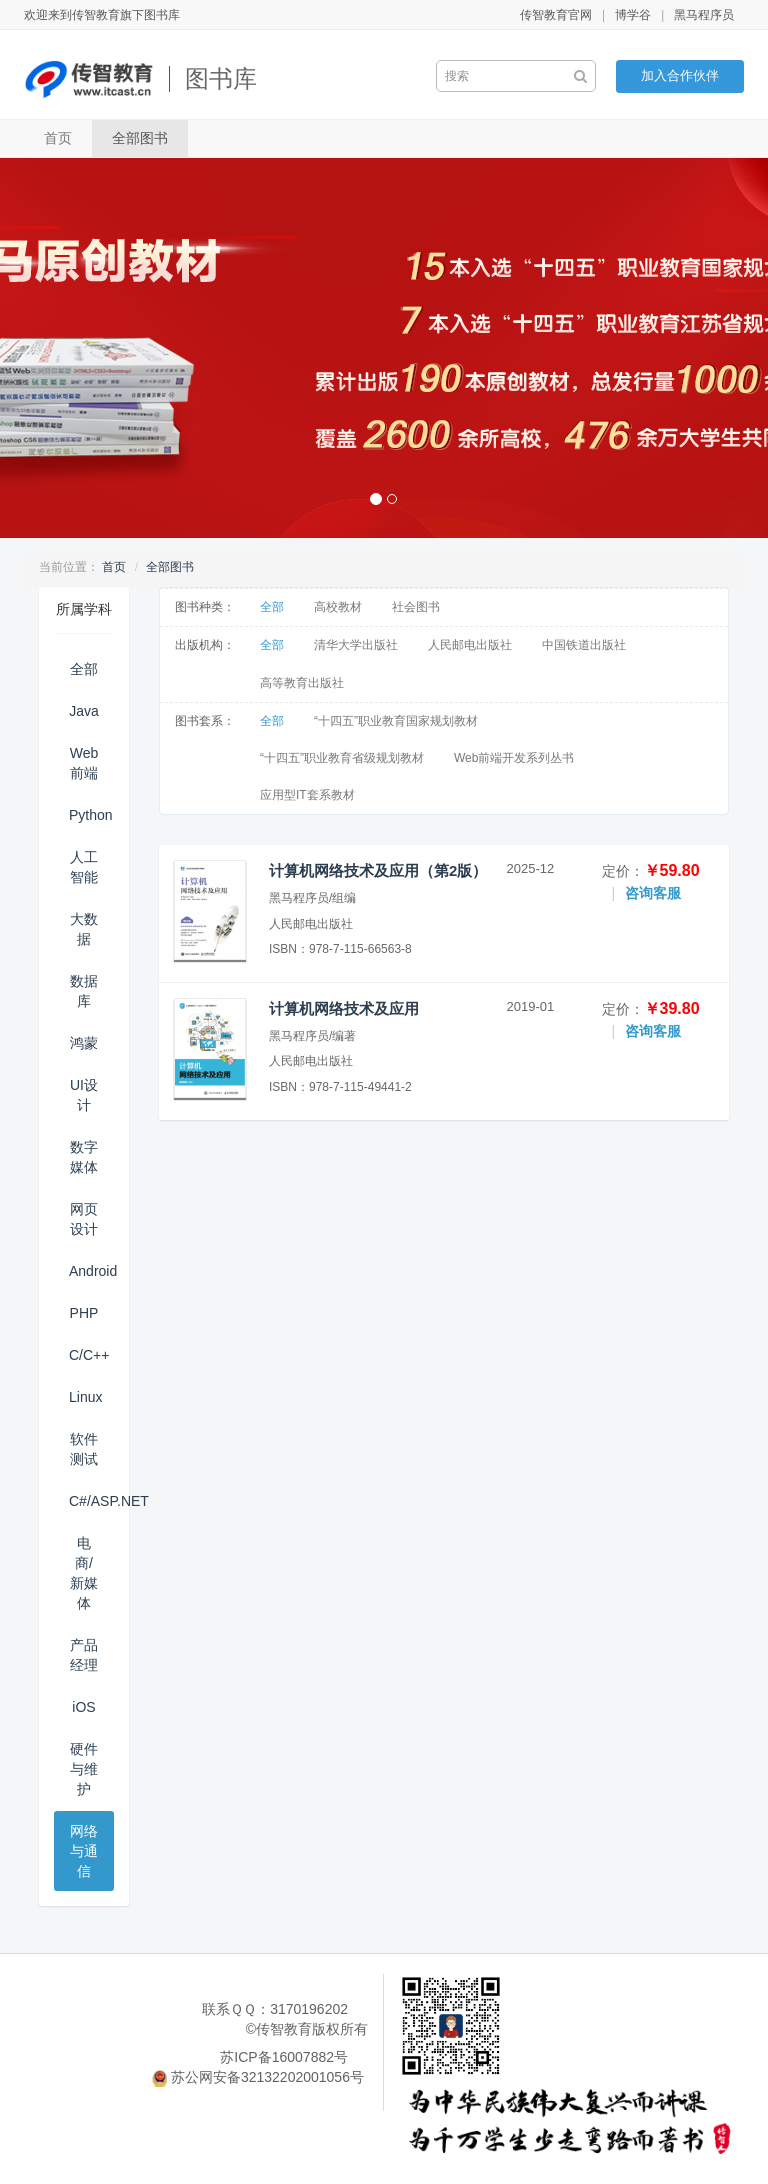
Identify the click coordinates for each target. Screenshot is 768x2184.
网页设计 (84, 1219)
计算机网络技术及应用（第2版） (378, 870)
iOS (83, 1707)
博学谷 (633, 15)
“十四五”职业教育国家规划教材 (396, 721)
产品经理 (84, 1655)
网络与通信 (84, 1851)
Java (84, 711)
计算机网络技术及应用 (344, 1008)
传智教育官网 (556, 15)
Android (91, 1271)
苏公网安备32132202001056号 (267, 2077)
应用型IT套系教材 (307, 795)
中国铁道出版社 (584, 645)
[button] (57, 348)
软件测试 (84, 1449)
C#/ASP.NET (91, 1501)
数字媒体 (84, 1157)
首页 (58, 138)
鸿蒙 (84, 1043)
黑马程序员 (704, 15)
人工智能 (84, 867)
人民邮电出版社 (470, 645)
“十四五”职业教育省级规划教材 (342, 758)
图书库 (221, 78)
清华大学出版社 (356, 645)
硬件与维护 (84, 1769)
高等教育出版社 (302, 683)
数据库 (84, 991)
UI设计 (84, 1095)
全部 (84, 669)
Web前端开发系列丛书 (514, 758)
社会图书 (416, 607)
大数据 (84, 929)
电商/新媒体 (84, 1573)
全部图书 (140, 138)
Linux (85, 1397)
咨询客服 (653, 893)
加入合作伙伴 (680, 75)
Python (91, 815)
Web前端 (84, 763)
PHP (84, 1313)
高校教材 (338, 607)
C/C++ (89, 1355)
